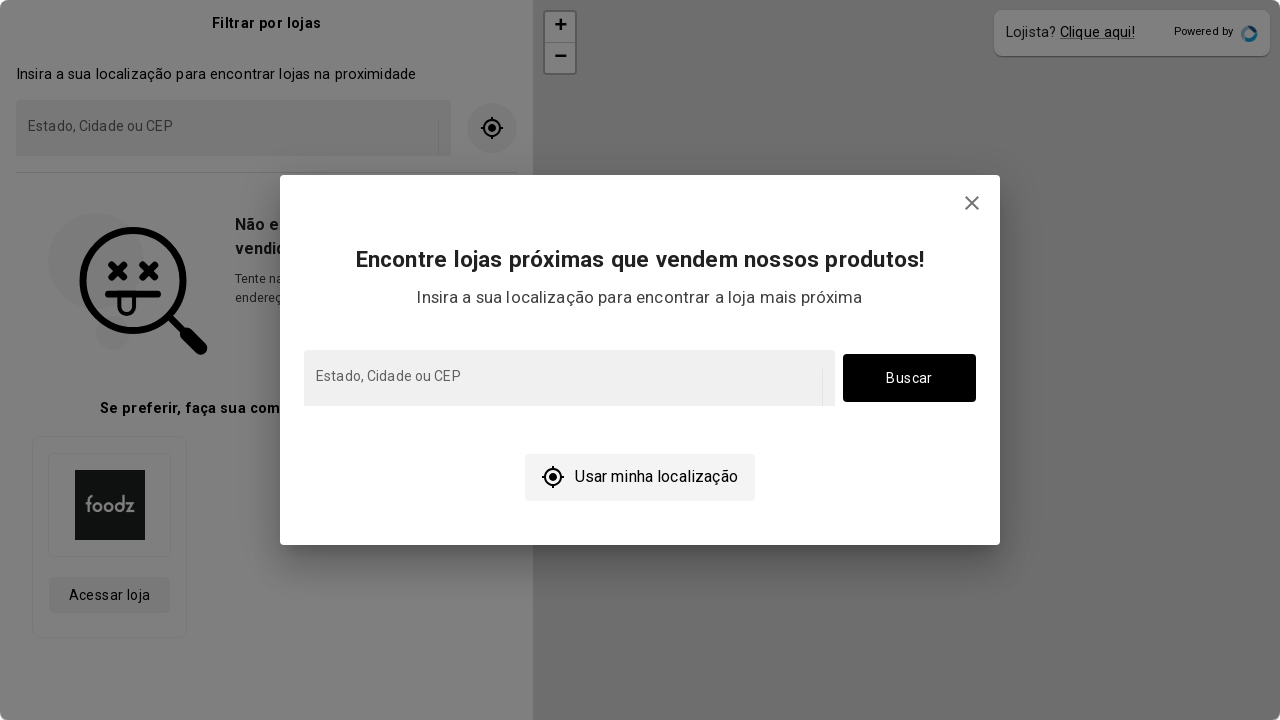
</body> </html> (640, 360)
